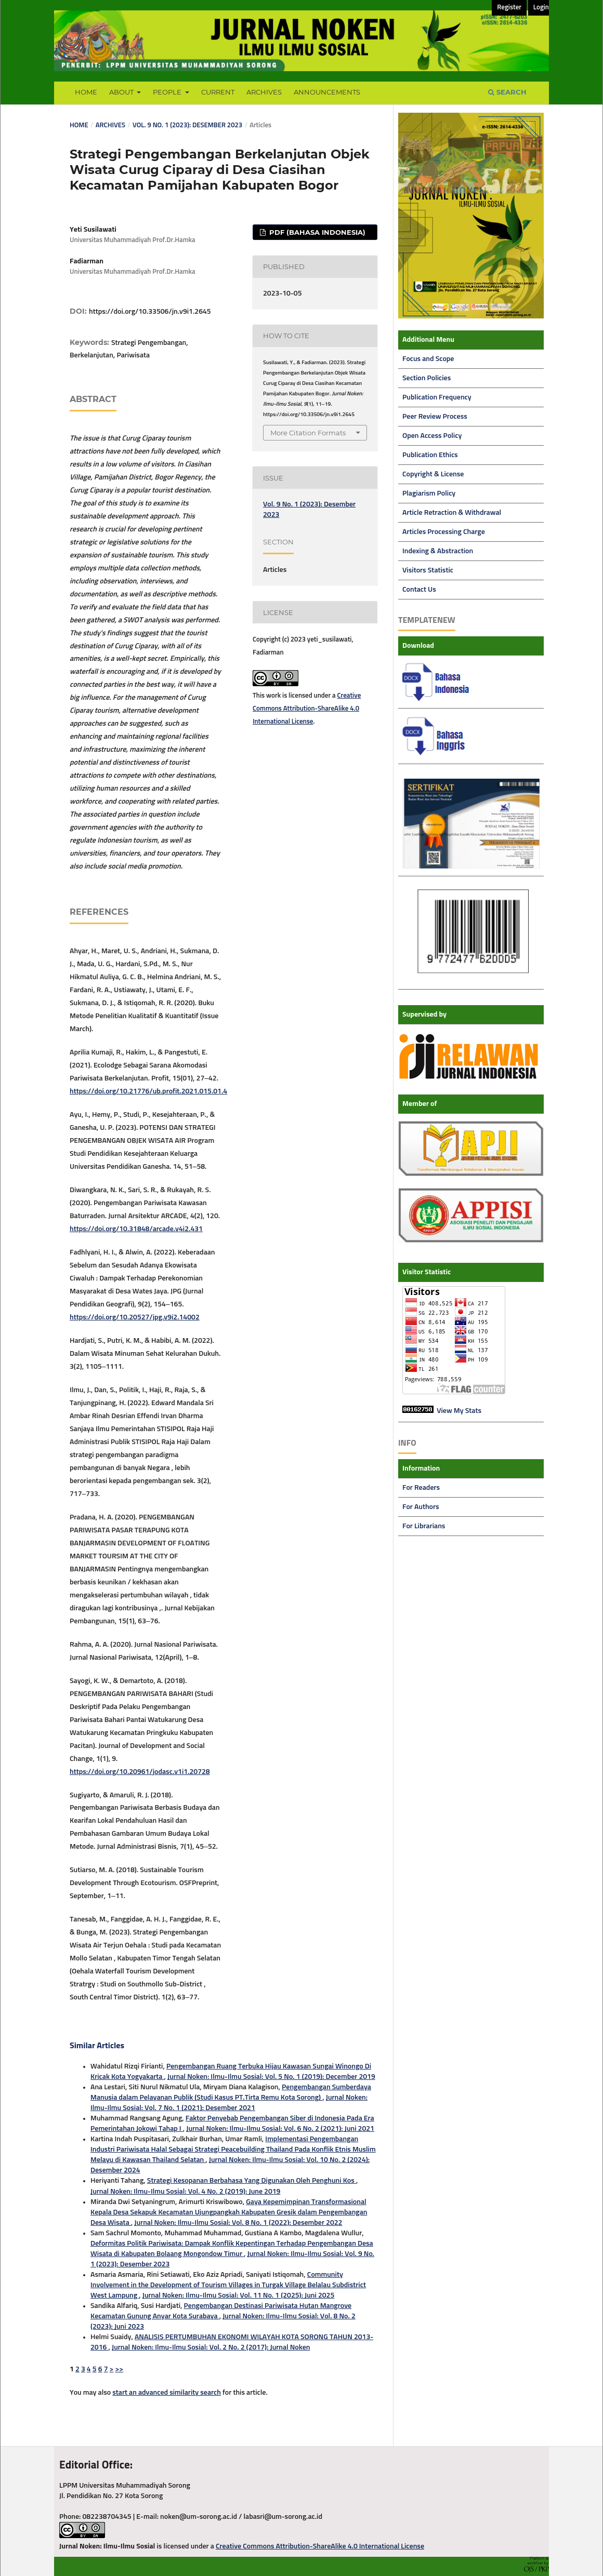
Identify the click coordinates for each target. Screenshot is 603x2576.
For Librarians (423, 1526)
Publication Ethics (430, 455)
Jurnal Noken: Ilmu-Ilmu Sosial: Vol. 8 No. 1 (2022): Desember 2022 (238, 2222)
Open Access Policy (432, 435)
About (122, 92)
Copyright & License (433, 474)
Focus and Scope (428, 359)
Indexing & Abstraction (437, 551)
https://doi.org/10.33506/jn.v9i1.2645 (150, 311)
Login (541, 7)
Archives (264, 92)
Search (507, 92)
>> (119, 2369)
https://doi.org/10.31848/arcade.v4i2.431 (136, 1229)
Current (217, 92)
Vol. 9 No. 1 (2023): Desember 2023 (187, 125)
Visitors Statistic (427, 570)
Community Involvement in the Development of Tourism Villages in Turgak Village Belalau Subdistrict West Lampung (228, 2285)
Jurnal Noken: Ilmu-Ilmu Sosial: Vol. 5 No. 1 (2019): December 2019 (271, 2076)
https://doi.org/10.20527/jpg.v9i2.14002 (135, 1317)
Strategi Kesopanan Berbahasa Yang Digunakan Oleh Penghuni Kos (251, 2180)
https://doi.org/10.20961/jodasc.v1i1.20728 (140, 1772)
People (168, 92)
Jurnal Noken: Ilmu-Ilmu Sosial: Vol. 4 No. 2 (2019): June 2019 (185, 2191)
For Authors (420, 1507)
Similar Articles (97, 2045)
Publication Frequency (436, 397)
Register (509, 7)
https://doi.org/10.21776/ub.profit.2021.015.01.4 (148, 1091)
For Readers (421, 1487)
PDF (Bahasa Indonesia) (316, 232)
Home (86, 92)
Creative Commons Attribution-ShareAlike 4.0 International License (307, 708)
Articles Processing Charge (443, 532)
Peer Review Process (434, 416)
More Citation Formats (308, 433)
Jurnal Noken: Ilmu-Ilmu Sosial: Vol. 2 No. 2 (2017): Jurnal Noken (211, 2347)
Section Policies (426, 378)
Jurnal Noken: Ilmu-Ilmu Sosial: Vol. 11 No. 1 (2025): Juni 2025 (238, 2295)
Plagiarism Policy (428, 493)
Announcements (327, 92)
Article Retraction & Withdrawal (451, 512)
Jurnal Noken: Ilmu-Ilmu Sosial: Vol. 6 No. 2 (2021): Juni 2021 (280, 2128)
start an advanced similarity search (166, 2392)
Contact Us (419, 589)
